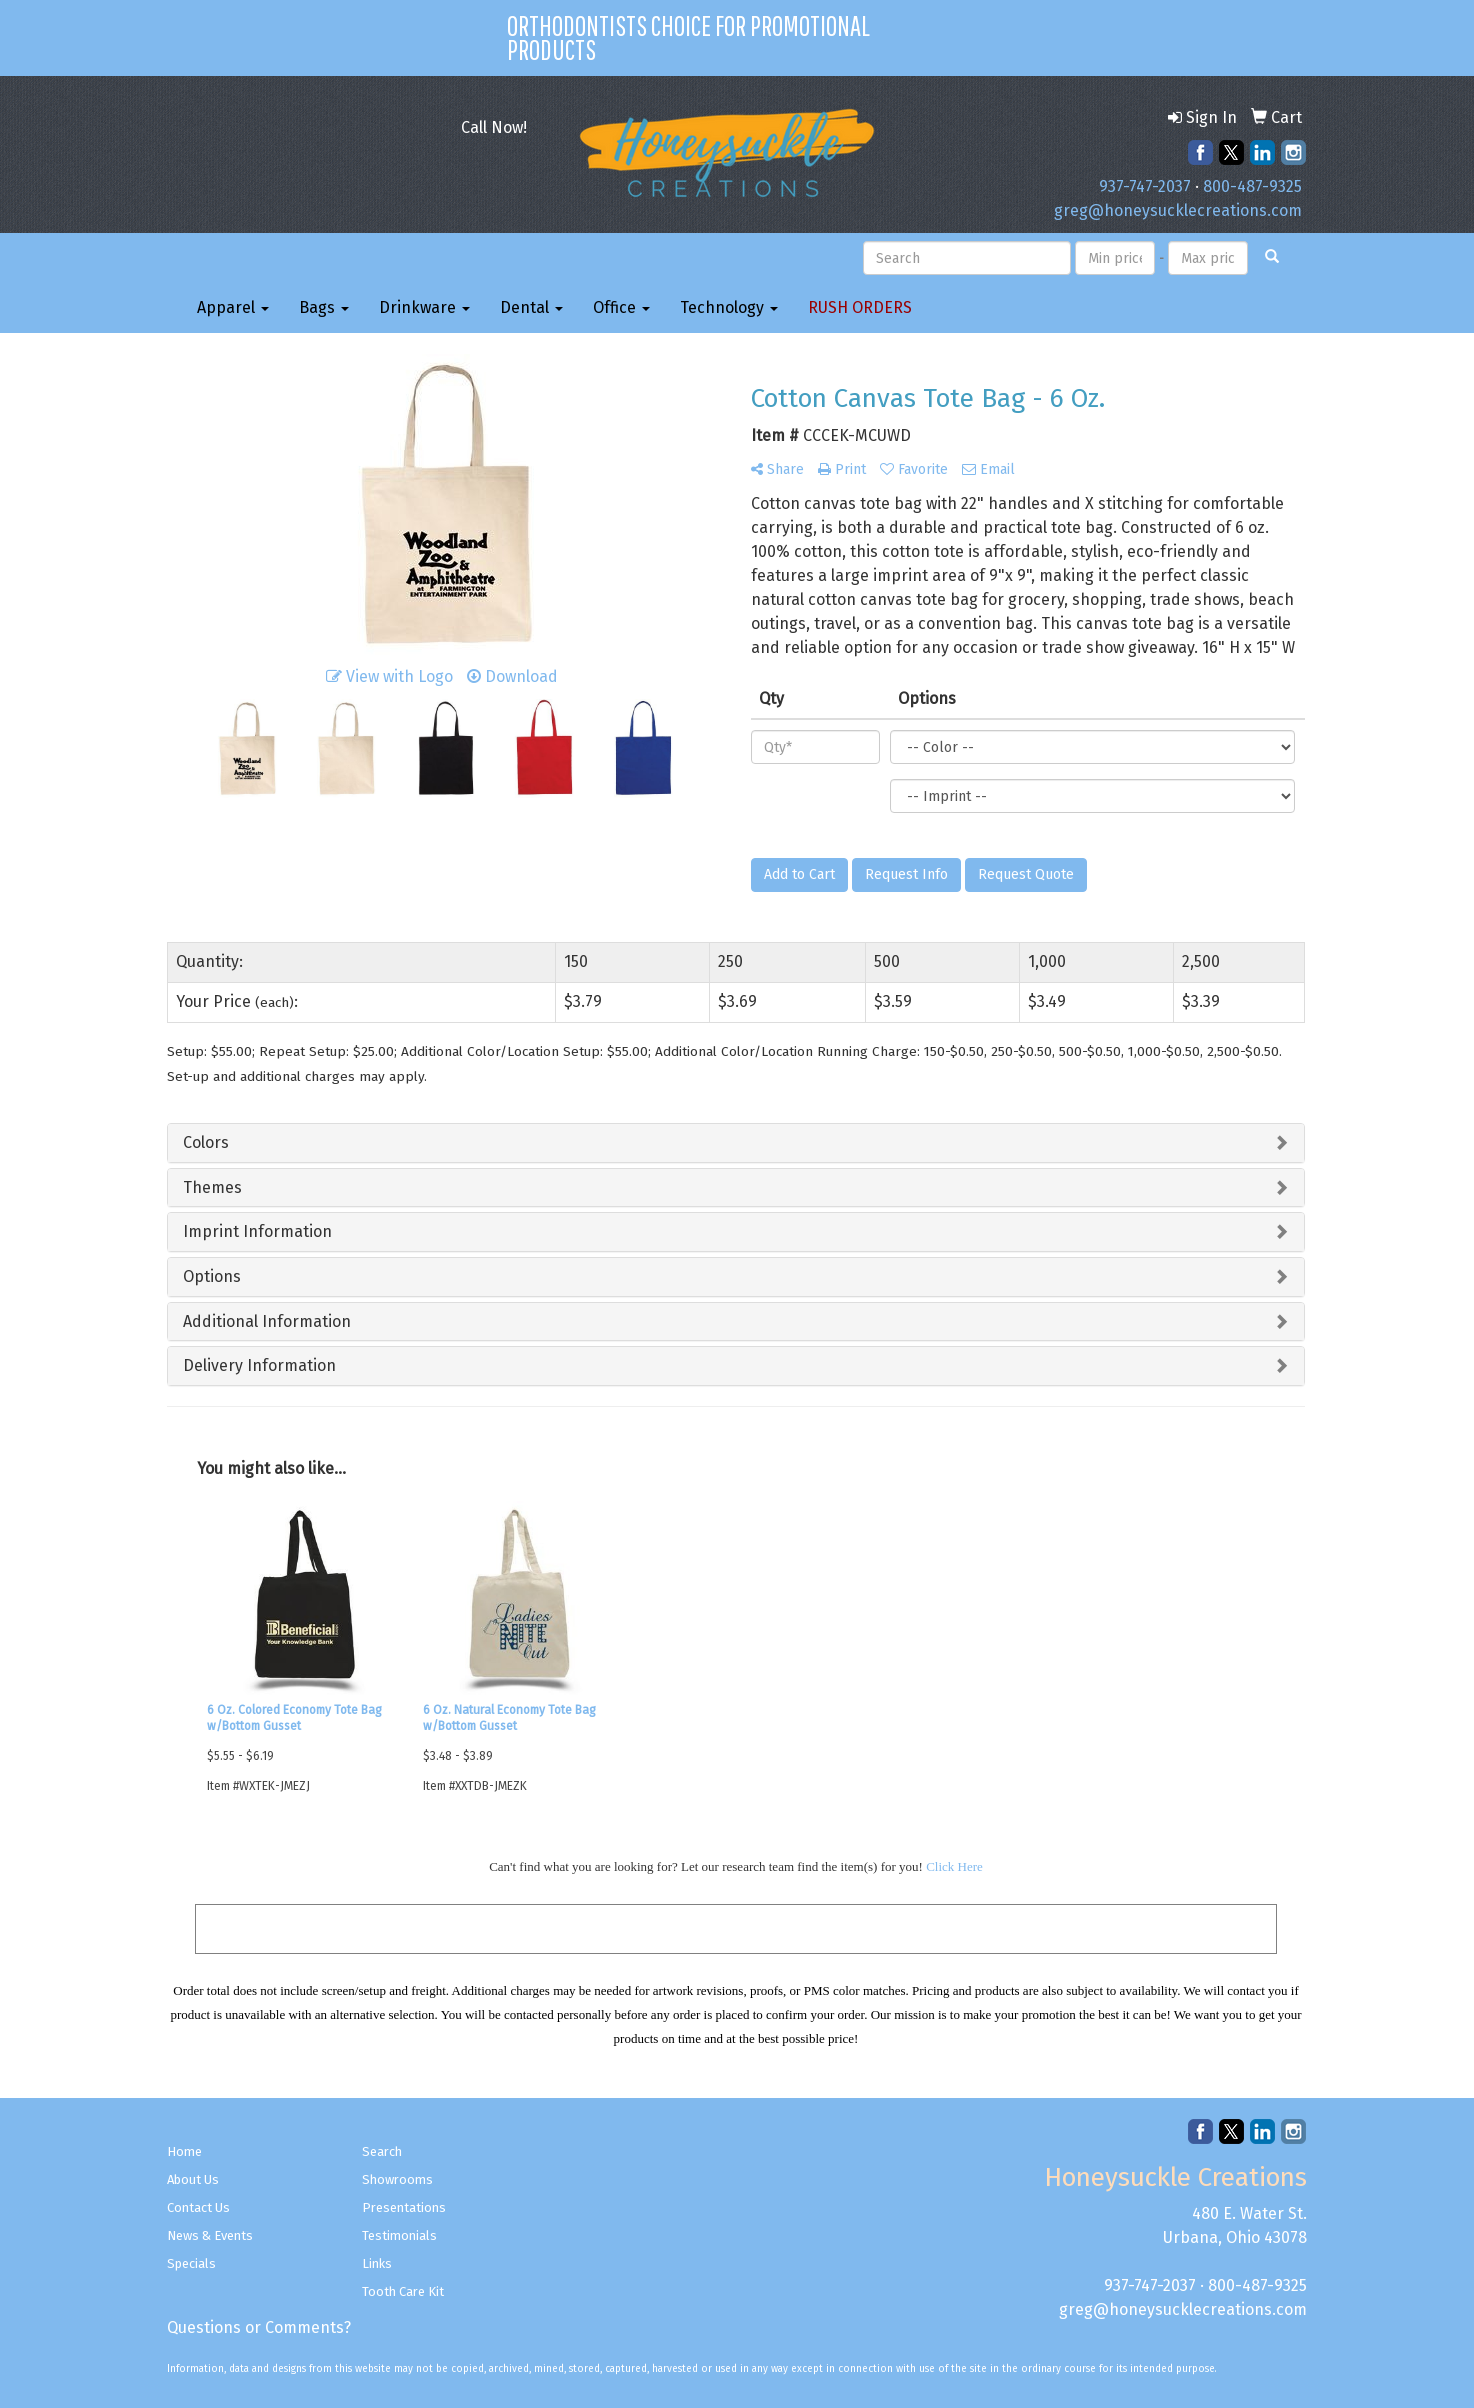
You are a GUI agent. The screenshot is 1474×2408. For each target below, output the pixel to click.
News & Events (210, 2235)
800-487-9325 (1252, 186)
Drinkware (424, 307)
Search (382, 2151)
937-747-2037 (1145, 186)
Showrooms (397, 2179)
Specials (191, 2263)
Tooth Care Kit (403, 2291)
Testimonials (399, 2235)
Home (184, 2151)
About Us (193, 2179)
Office (621, 307)
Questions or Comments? (259, 2327)
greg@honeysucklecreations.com (1178, 210)
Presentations (404, 2207)
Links (377, 2263)
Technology (729, 307)
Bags (324, 307)
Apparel (233, 307)
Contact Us (198, 2207)
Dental (531, 307)
